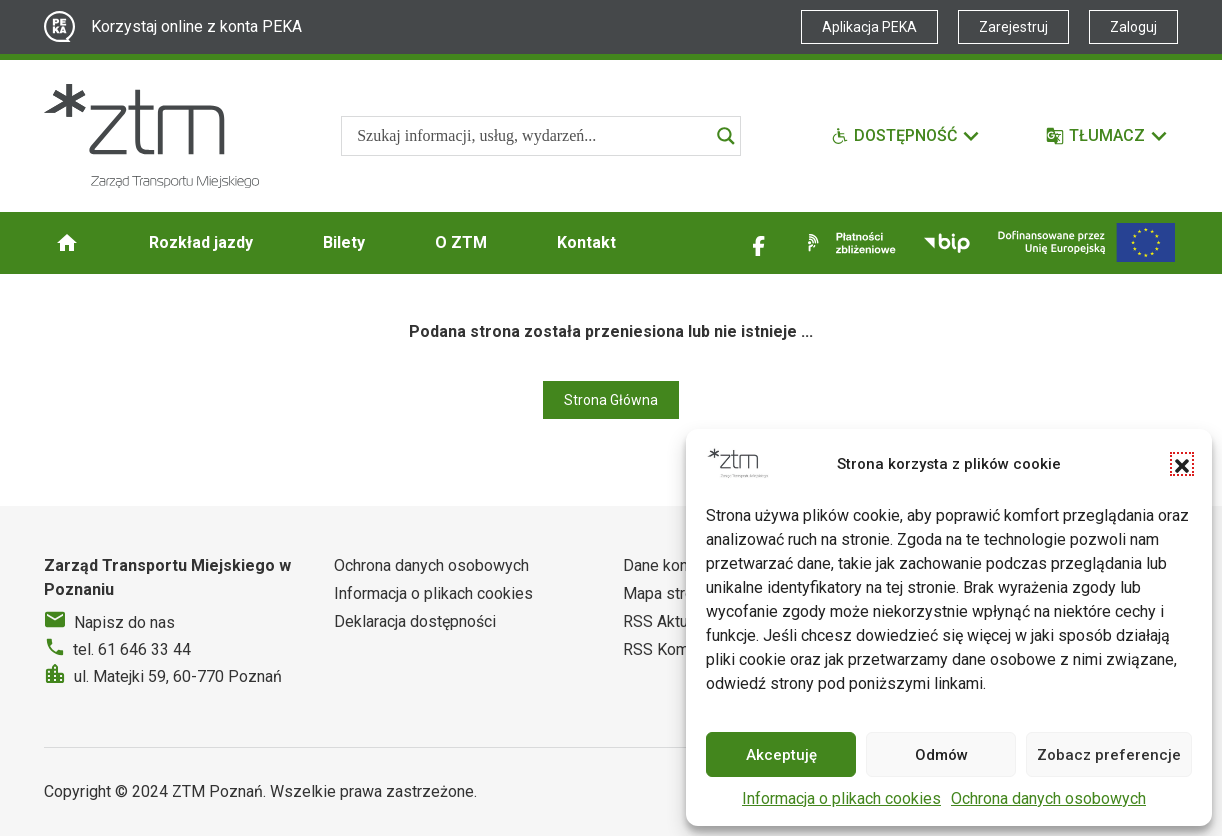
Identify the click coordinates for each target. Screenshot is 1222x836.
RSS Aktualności (680, 621)
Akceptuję (781, 755)
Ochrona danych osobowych (1048, 798)
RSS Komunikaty (680, 649)
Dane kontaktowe (683, 565)
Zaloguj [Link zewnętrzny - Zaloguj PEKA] (1133, 27)
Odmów (941, 755)
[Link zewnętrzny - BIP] (947, 243)
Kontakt (586, 242)
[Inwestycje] (1086, 242)
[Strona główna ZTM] (151, 136)
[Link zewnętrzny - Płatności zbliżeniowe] (848, 243)
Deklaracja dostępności (415, 621)
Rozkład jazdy (201, 242)
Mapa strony (666, 593)
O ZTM (461, 242)
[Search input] (532, 136)
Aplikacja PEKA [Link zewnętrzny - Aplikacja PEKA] (869, 27)
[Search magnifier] (726, 136)
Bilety (344, 242)
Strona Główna (611, 400)
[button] (1182, 464)
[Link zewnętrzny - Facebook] (759, 243)
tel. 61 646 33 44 (132, 649)
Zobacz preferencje (1109, 755)
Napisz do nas (124, 622)
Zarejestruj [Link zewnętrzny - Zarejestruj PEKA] (1013, 27)
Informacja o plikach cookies (841, 798)
